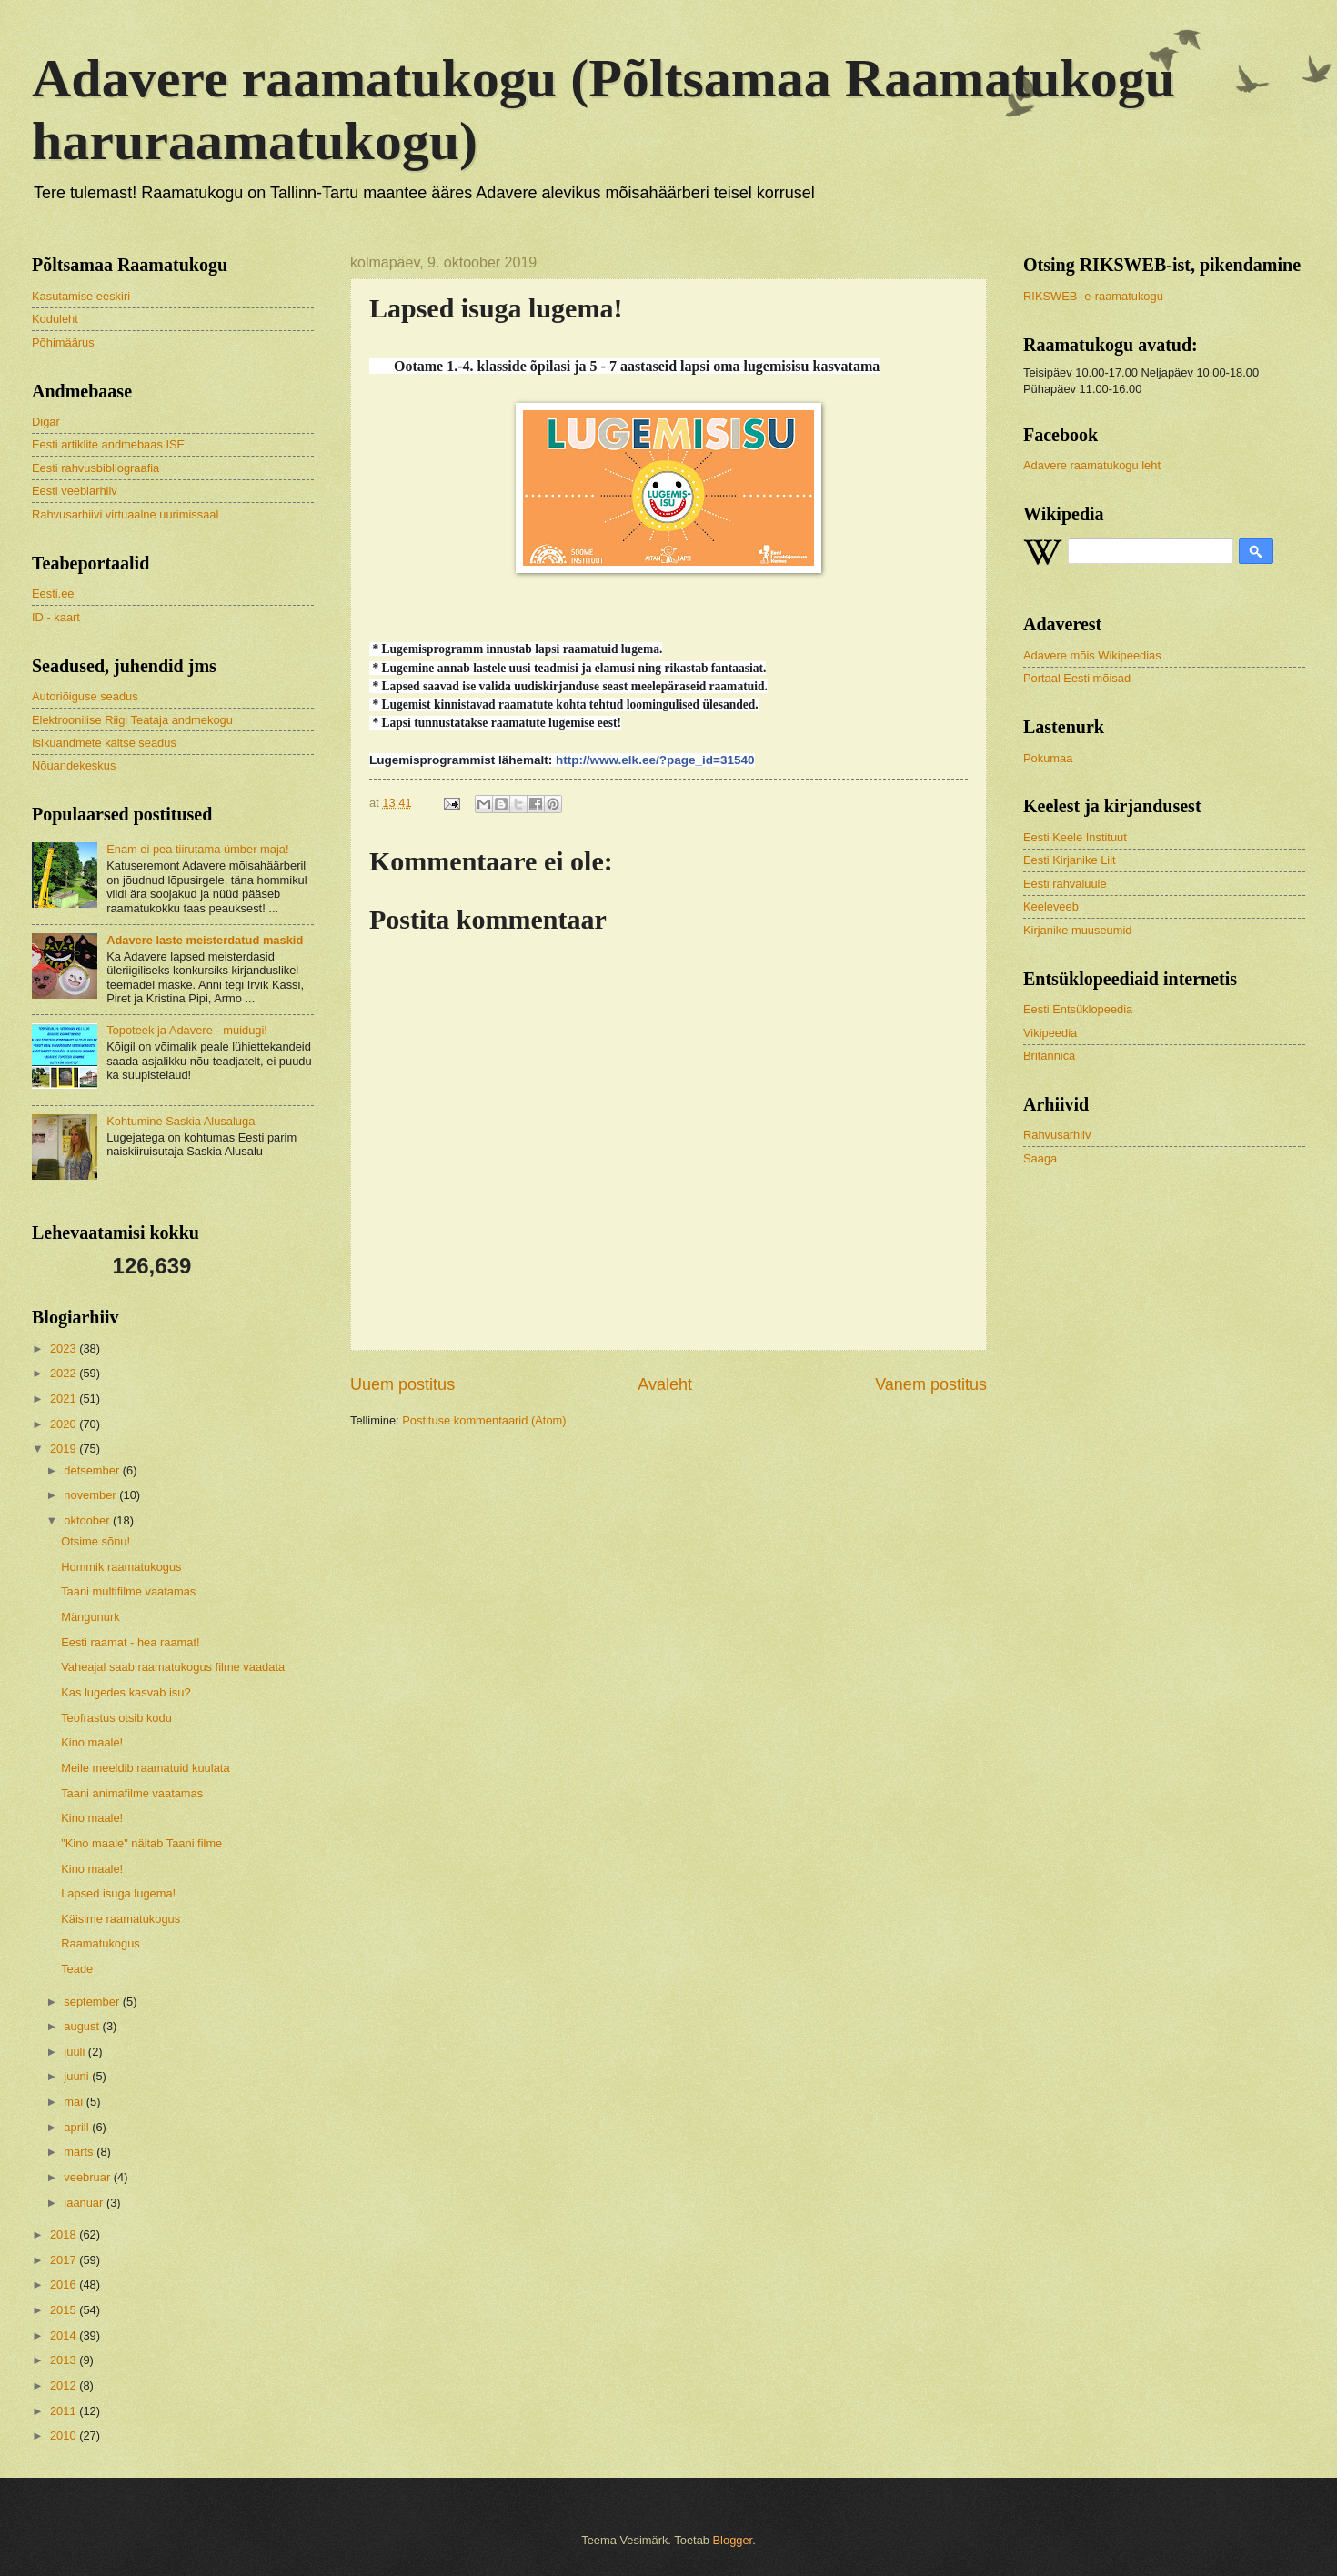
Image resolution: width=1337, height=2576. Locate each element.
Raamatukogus (100, 1943)
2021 (64, 1398)
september (93, 2001)
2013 (64, 2360)
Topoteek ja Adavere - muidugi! (186, 1030)
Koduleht (55, 319)
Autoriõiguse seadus (85, 696)
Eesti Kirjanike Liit (1069, 860)
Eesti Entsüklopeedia (1077, 1009)
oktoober (88, 1520)
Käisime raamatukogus (120, 1919)
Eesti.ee (53, 593)
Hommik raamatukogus (121, 1567)
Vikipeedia (1050, 1033)
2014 (64, 2335)
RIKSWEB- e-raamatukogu (1093, 296)
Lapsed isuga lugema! (118, 1893)
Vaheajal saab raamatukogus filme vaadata (173, 1667)
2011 (64, 2411)
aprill (78, 2127)
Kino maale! (92, 1742)
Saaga (1040, 1158)
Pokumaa (1047, 758)
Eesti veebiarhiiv (74, 491)
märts (80, 2151)
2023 (64, 1348)
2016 (64, 2284)
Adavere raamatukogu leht (1092, 465)
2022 (64, 1373)
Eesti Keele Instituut (1075, 837)
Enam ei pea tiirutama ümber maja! (197, 849)
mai (74, 2101)
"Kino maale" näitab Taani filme (141, 1843)
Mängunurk (90, 1617)
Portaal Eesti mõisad (1077, 678)
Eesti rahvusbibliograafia (95, 468)
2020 (64, 1424)
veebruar (88, 2177)
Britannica (1049, 1055)
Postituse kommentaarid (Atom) (484, 1420)
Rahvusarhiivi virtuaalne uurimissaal (125, 514)
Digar (46, 421)
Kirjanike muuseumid (1077, 930)
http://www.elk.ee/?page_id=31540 (655, 760)
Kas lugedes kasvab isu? (125, 1692)
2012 (64, 2385)
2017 (64, 2260)
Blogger (733, 2540)
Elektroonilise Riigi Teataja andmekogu (132, 720)
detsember (93, 1470)
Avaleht (665, 1384)
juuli (75, 2051)
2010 (64, 2435)
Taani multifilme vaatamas (128, 1591)
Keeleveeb (1051, 906)
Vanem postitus (931, 1384)
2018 (64, 2234)
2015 (64, 2310)
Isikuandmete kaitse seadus (104, 743)
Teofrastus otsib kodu (116, 1718)
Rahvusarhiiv (1057, 1135)
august (83, 2026)
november (91, 1495)
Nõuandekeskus (74, 765)
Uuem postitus (402, 1384)
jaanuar (85, 2202)
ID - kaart (56, 617)
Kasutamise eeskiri (81, 296)
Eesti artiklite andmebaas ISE (108, 444)
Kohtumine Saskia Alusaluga (180, 1121)
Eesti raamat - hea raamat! (130, 1642)
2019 (64, 1448)
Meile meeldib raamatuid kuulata (145, 1768)
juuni (78, 2076)
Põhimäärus (63, 342)
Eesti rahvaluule (1065, 884)
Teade (77, 1969)
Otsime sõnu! (95, 1541)
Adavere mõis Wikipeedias (1092, 655)
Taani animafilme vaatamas (132, 1793)
